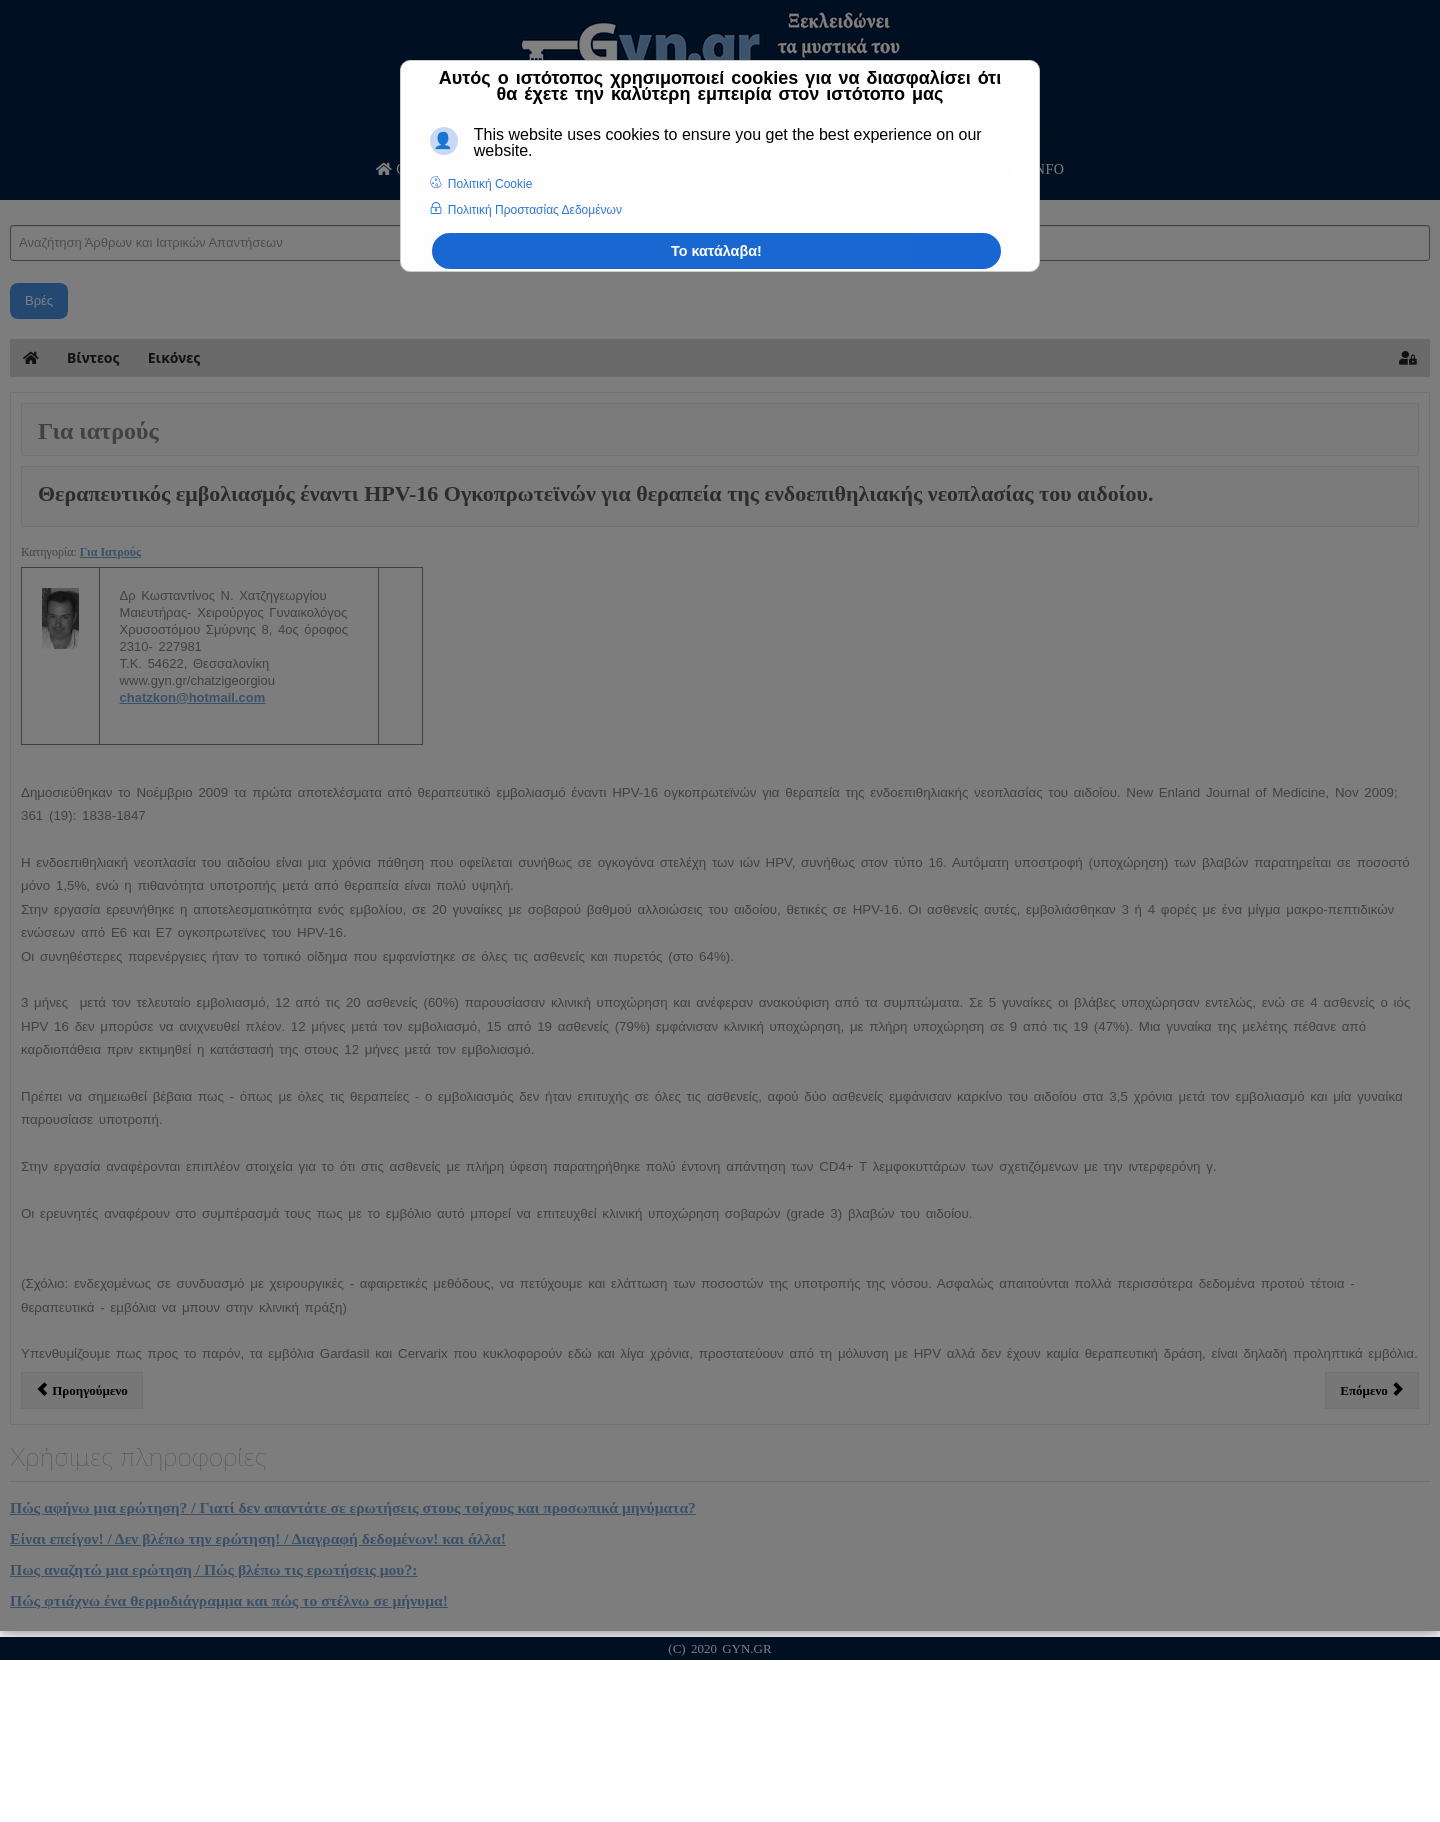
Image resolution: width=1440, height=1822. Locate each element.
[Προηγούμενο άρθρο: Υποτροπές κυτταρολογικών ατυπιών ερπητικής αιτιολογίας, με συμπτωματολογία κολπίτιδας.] (82, 1390)
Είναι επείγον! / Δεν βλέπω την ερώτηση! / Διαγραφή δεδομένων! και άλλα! (258, 1538)
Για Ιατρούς (110, 552)
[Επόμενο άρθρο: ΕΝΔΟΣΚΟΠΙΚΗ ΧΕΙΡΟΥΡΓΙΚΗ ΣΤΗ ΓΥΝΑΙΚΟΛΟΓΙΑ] (1372, 1390)
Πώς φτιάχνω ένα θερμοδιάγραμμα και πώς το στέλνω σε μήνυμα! (229, 1600)
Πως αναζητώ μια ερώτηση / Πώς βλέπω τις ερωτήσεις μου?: (213, 1569)
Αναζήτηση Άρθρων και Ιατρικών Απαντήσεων (10, 205)
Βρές (39, 300)
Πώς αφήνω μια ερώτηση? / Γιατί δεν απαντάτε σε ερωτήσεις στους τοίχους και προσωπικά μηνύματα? (353, 1507)
